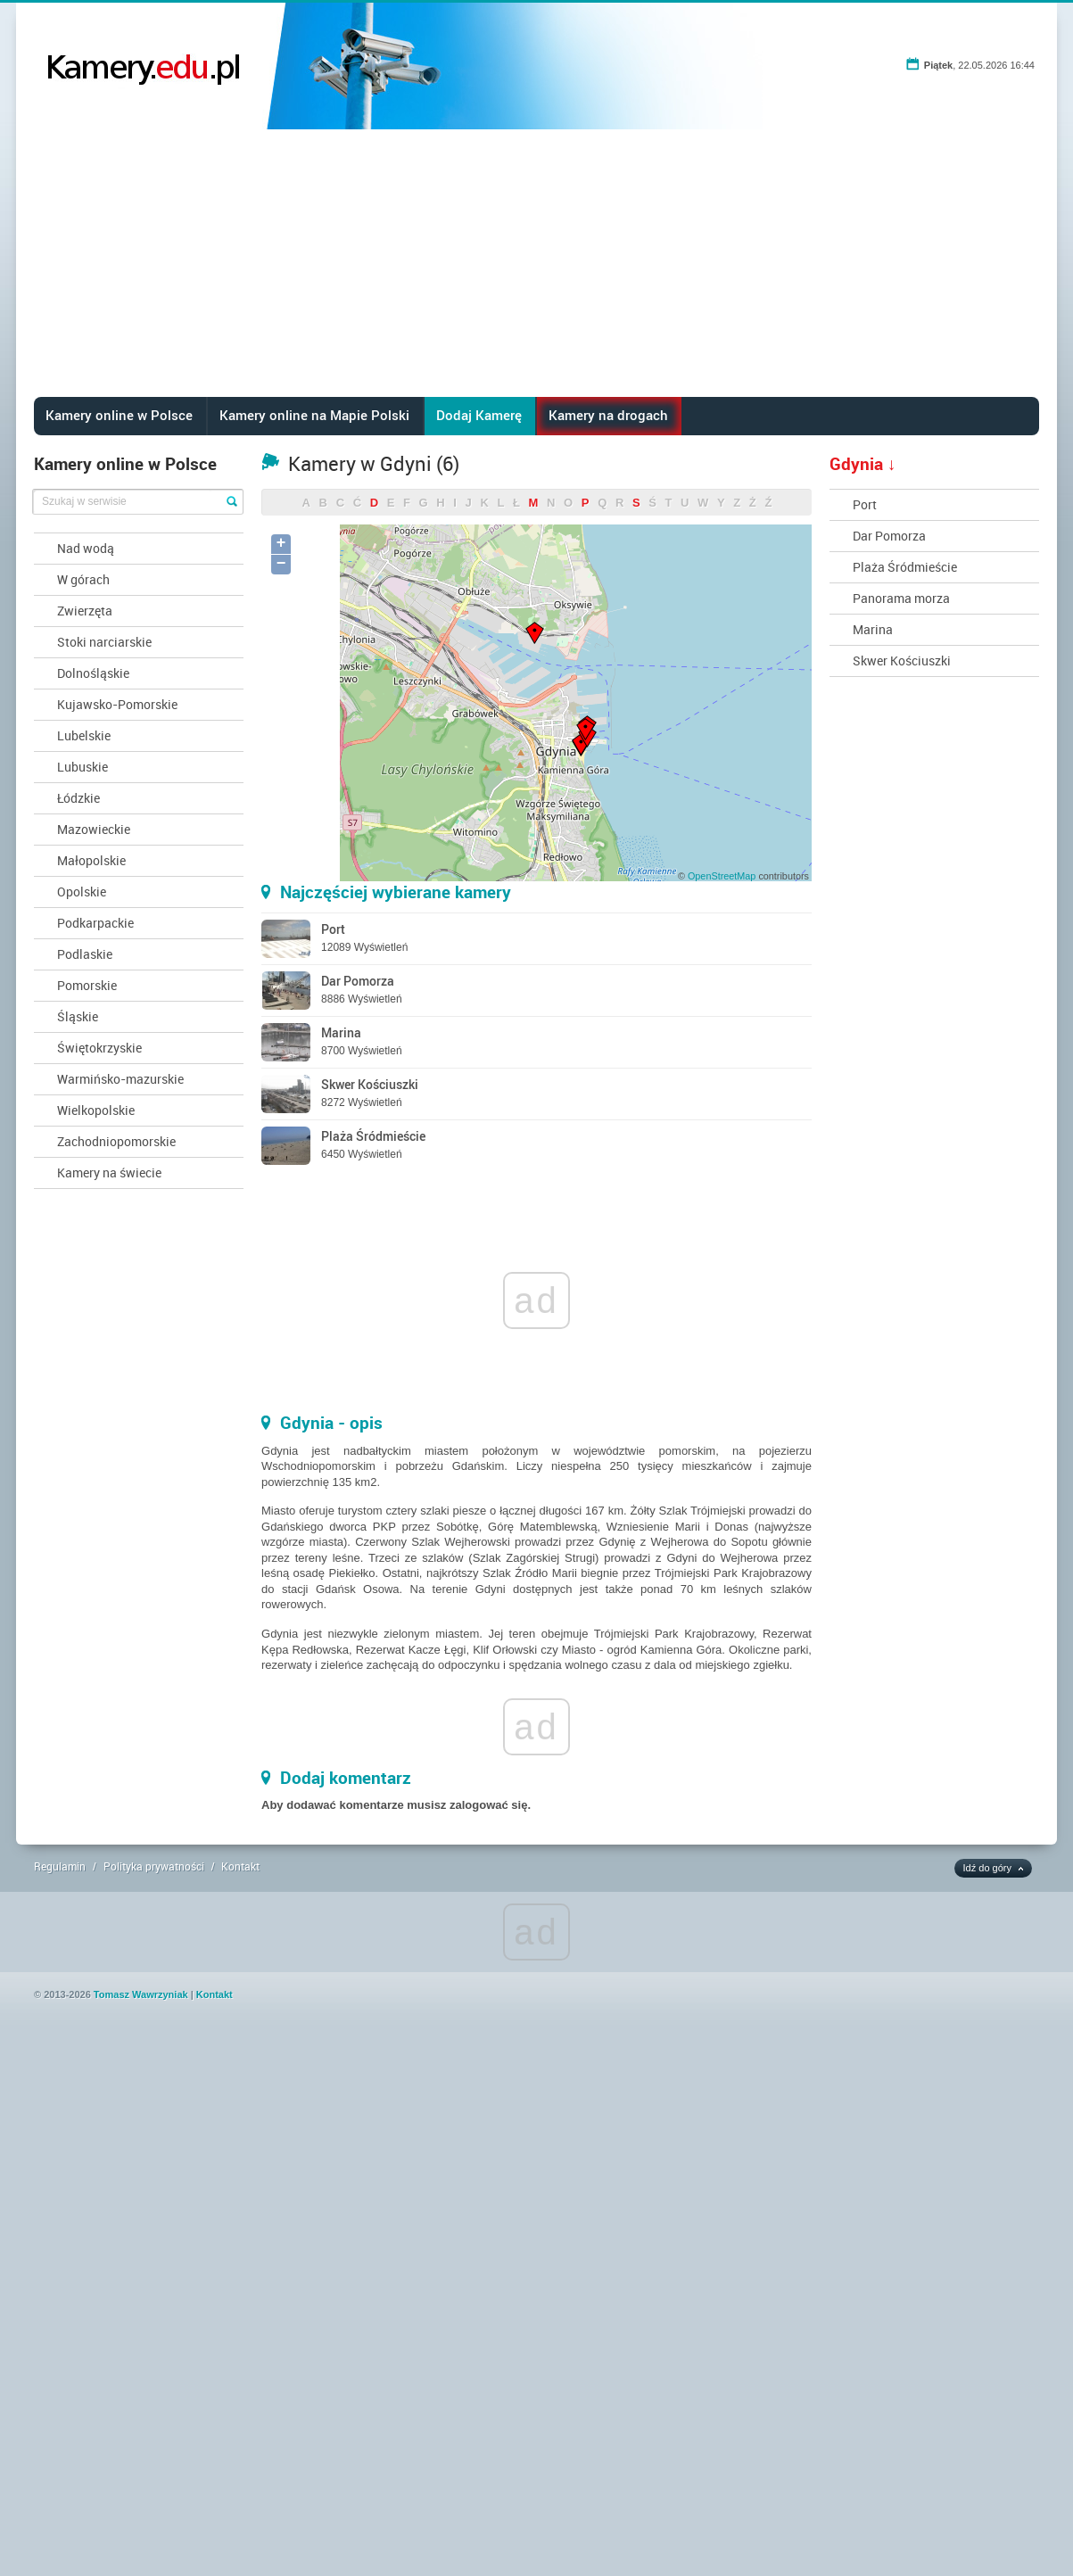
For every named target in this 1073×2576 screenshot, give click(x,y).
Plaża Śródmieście (905, 566)
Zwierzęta (84, 610)
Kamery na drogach (608, 415)
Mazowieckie (93, 829)
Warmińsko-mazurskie (120, 1078)
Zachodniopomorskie (116, 1141)
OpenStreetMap (721, 876)
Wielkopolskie (96, 1110)
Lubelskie (84, 735)
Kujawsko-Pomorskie (117, 704)
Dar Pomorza (889, 535)
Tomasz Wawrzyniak (141, 1994)
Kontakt (240, 1866)
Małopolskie (91, 860)
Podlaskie (84, 953)
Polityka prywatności (153, 1866)
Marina (873, 629)
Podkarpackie (95, 922)
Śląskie (77, 1016)
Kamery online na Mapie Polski (314, 415)
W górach (83, 579)
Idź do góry (987, 1867)
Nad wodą (85, 548)
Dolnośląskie (93, 673)
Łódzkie (78, 797)
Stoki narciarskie (104, 641)
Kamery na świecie (109, 1172)
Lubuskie (82, 766)
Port (865, 504)
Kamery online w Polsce (119, 415)
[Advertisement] (536, 263)
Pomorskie (87, 985)
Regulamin (60, 1866)
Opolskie (81, 891)
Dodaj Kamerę (479, 415)
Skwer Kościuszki (902, 660)
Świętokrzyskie (99, 1047)
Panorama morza (901, 598)
